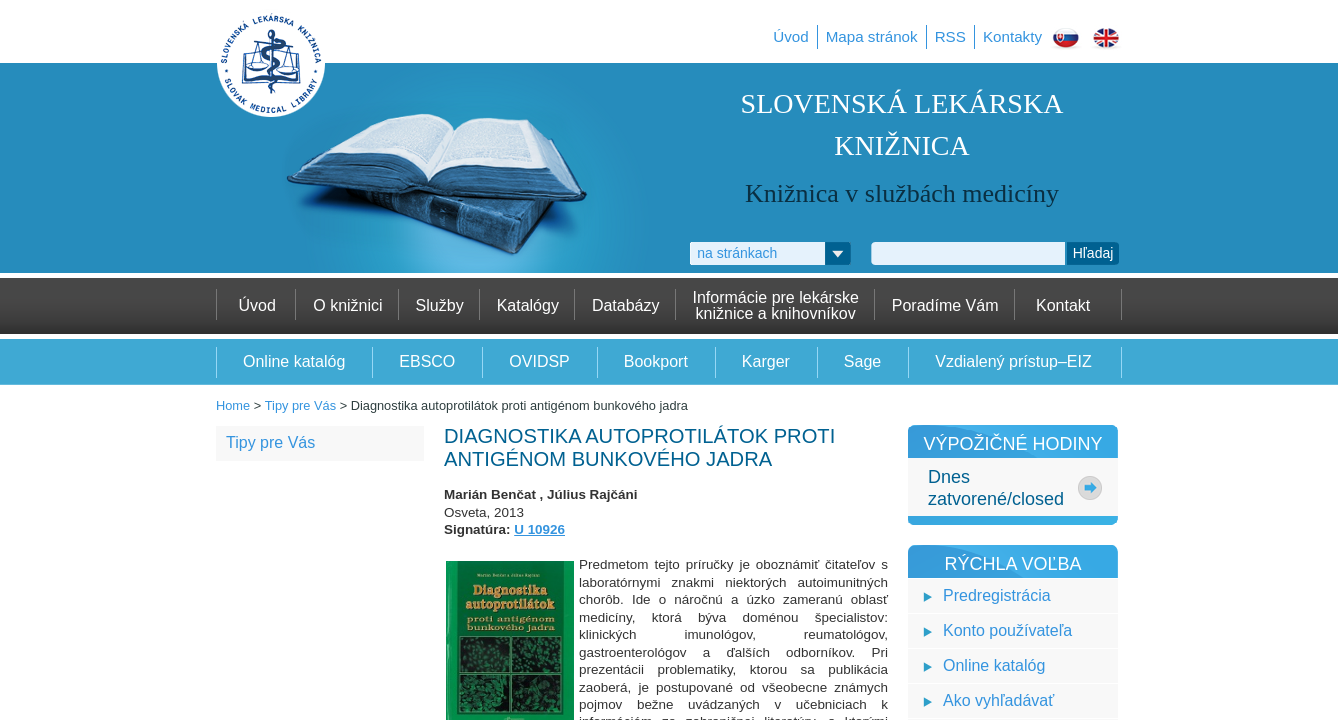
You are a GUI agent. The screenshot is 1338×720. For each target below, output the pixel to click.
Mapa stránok (872, 36)
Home (233, 405)
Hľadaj (1093, 253)
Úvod (790, 36)
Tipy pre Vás (300, 405)
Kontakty (1012, 36)
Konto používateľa (1007, 630)
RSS (950, 36)
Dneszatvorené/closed (996, 488)
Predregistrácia (997, 595)
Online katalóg (994, 665)
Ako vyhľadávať (998, 700)
